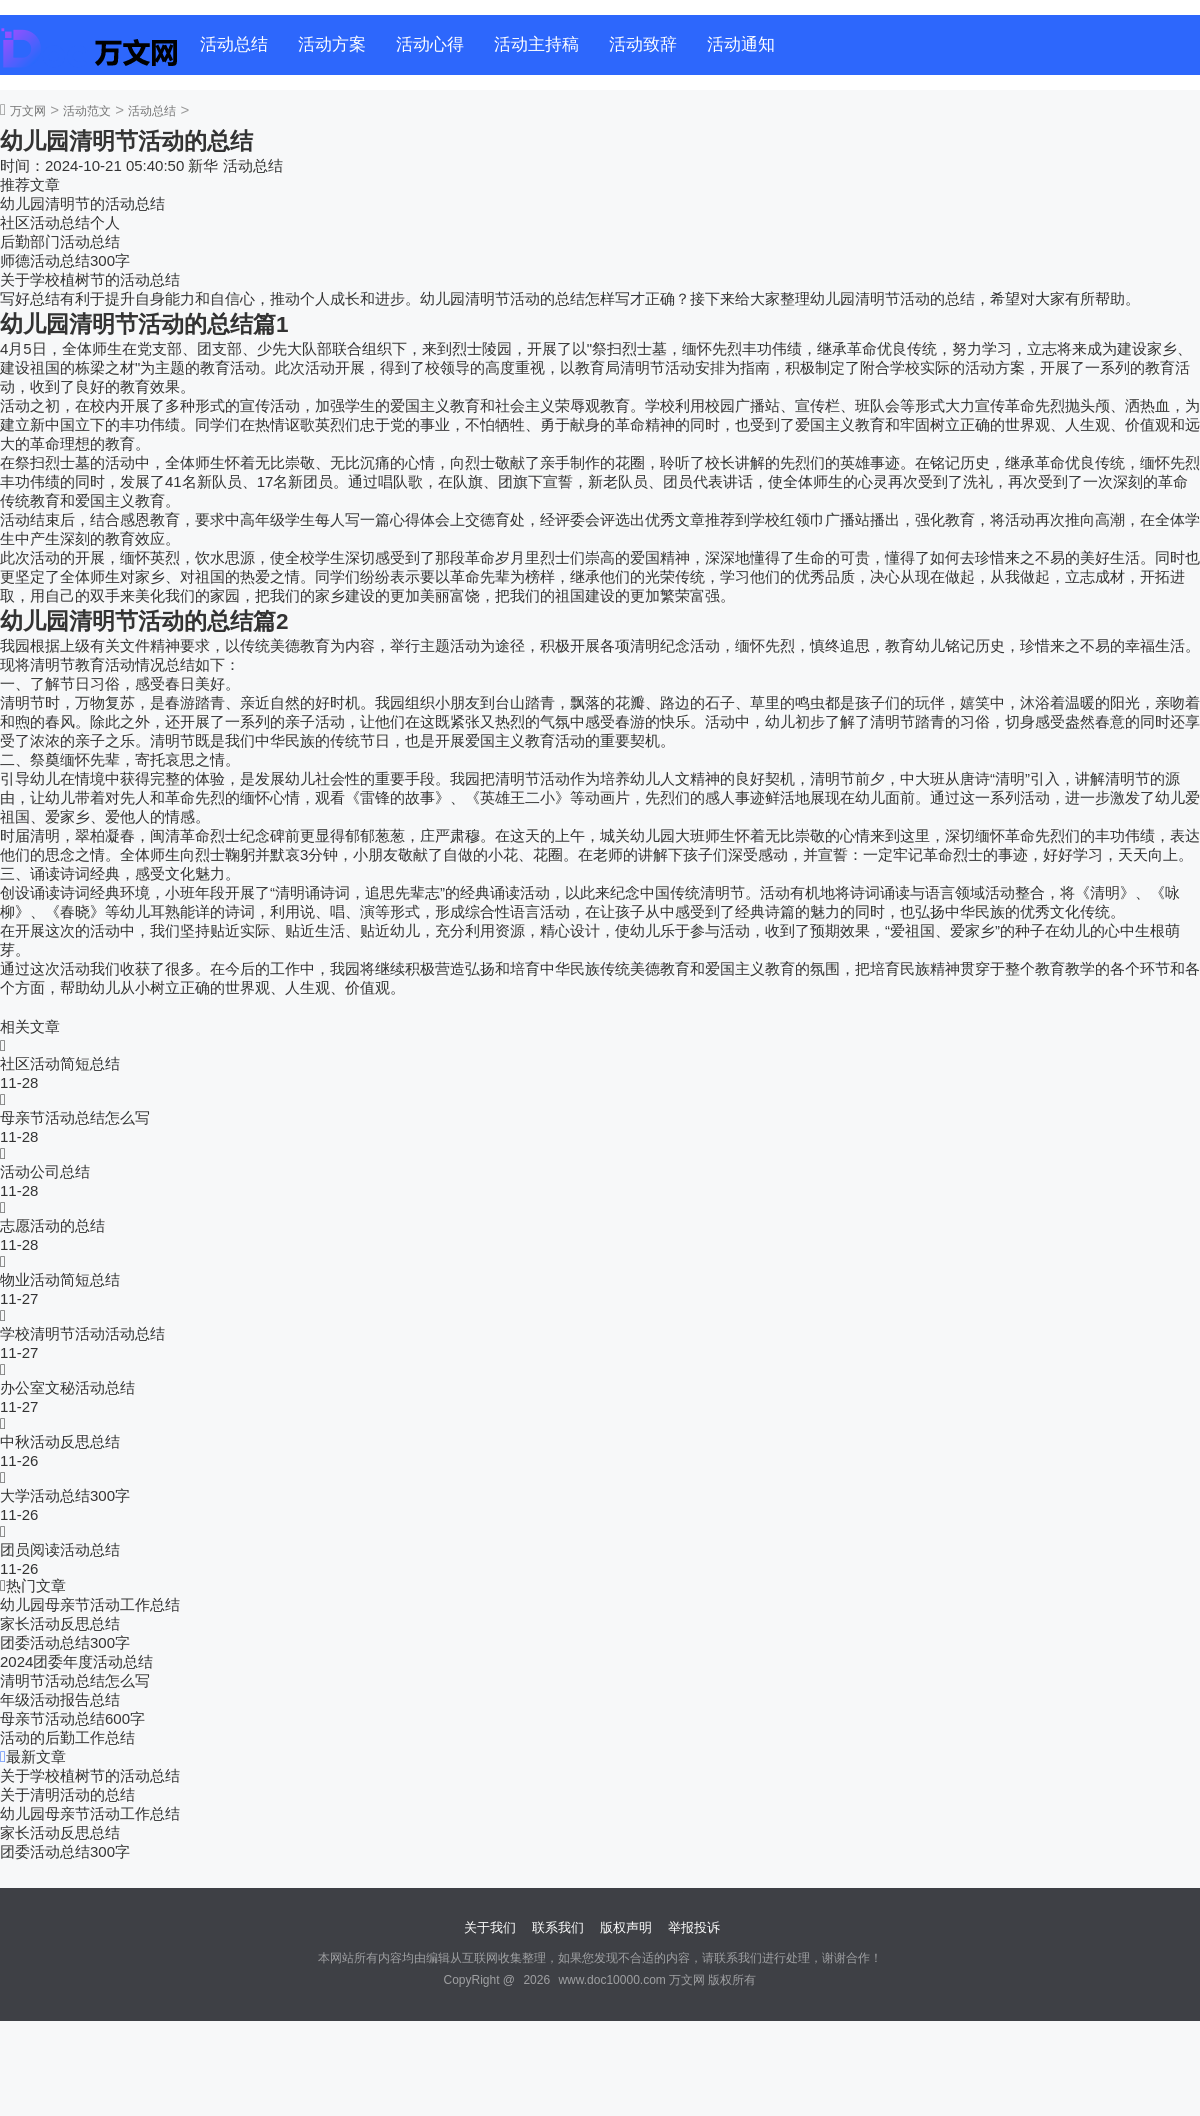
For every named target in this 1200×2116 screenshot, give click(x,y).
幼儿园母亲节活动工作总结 (90, 1604)
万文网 (28, 111)
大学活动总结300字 (65, 1495)
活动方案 (332, 44)
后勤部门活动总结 (60, 241)
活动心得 (430, 44)
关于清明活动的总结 (67, 1794)
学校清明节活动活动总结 (82, 1333)
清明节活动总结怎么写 (75, 1680)
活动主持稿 (536, 44)
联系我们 (558, 1927)
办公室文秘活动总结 (67, 1387)
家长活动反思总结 (60, 1623)
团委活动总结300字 (65, 1642)
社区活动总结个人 (60, 222)
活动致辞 (643, 44)
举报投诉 (694, 1927)
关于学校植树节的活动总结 (90, 279)
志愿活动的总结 (52, 1225)
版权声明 (626, 1927)
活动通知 (741, 44)
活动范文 (87, 111)
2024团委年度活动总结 (76, 1661)
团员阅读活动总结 (60, 1549)
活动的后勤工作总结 (67, 1737)
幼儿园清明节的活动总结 (82, 203)
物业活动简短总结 (60, 1279)
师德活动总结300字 (65, 260)
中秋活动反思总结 (60, 1441)
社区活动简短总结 (60, 1063)
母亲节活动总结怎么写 (75, 1117)
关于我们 (490, 1927)
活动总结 (234, 44)
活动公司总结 (45, 1171)
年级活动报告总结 (60, 1699)
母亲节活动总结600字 (72, 1718)
